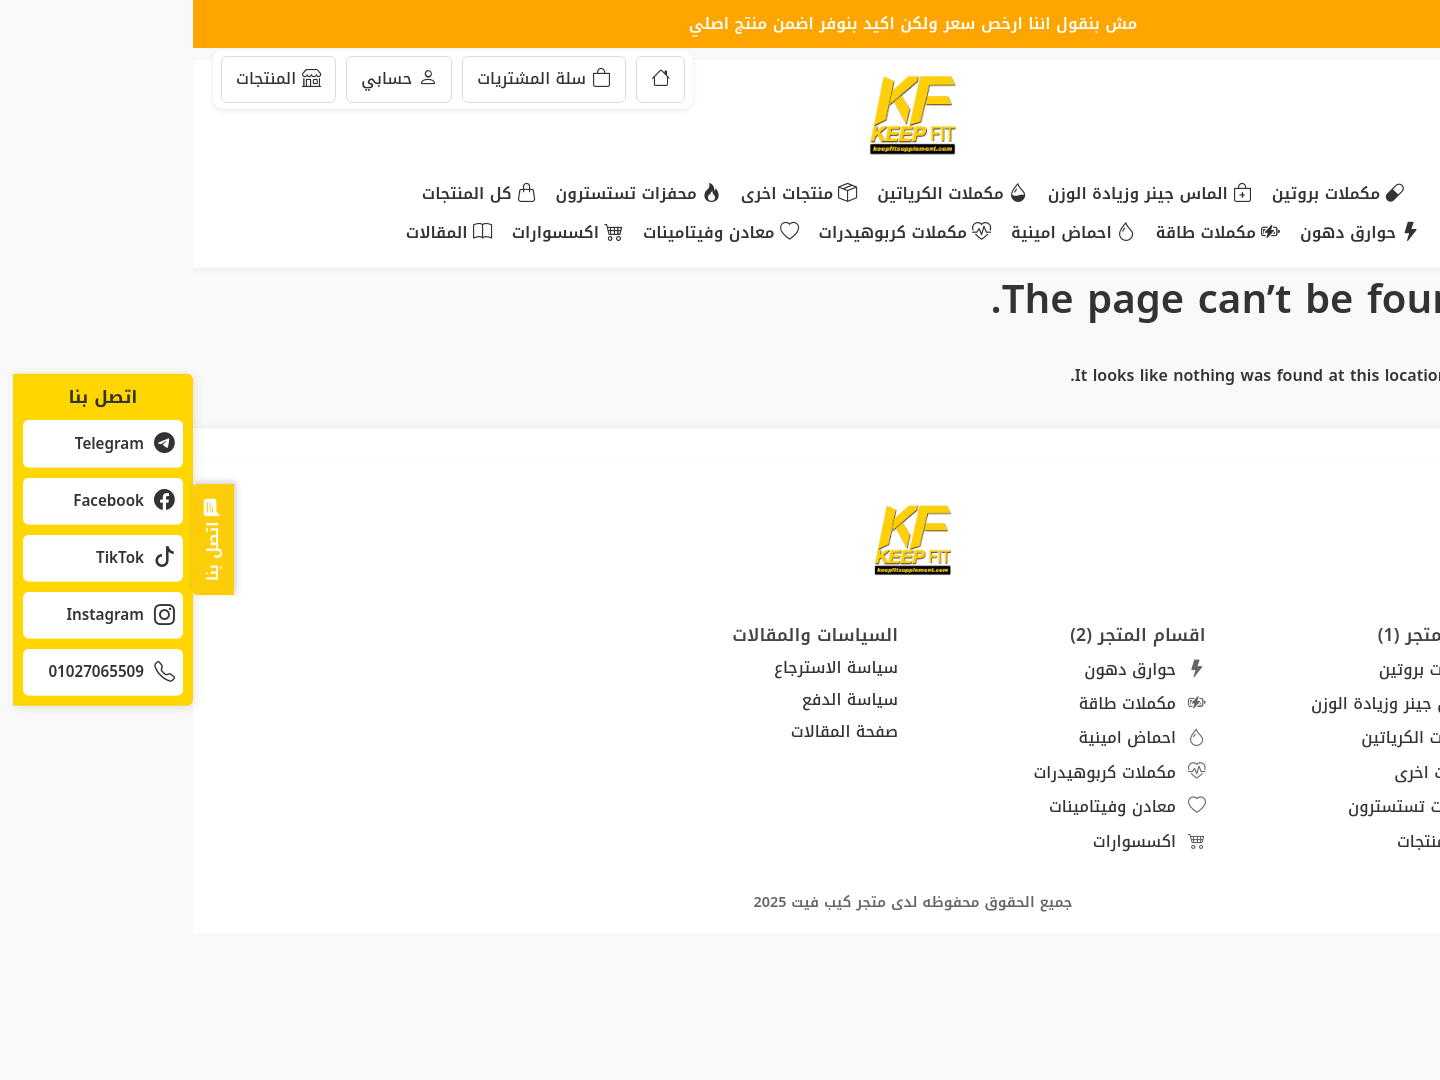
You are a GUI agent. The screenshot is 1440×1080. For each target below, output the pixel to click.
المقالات (256, 233)
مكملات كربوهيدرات (712, 233)
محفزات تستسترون (445, 194)
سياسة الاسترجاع (643, 667)
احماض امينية (880, 233)
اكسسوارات (374, 233)
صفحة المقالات (651, 731)
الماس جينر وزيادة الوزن (957, 194)
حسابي (206, 78)
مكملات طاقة (1025, 233)
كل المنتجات (286, 194)
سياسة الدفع (657, 699)
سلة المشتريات (351, 78)
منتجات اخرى (606, 194)
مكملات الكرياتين (759, 194)
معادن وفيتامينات (528, 233)
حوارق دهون (1167, 233)
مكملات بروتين (1145, 194)
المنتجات (85, 78)
